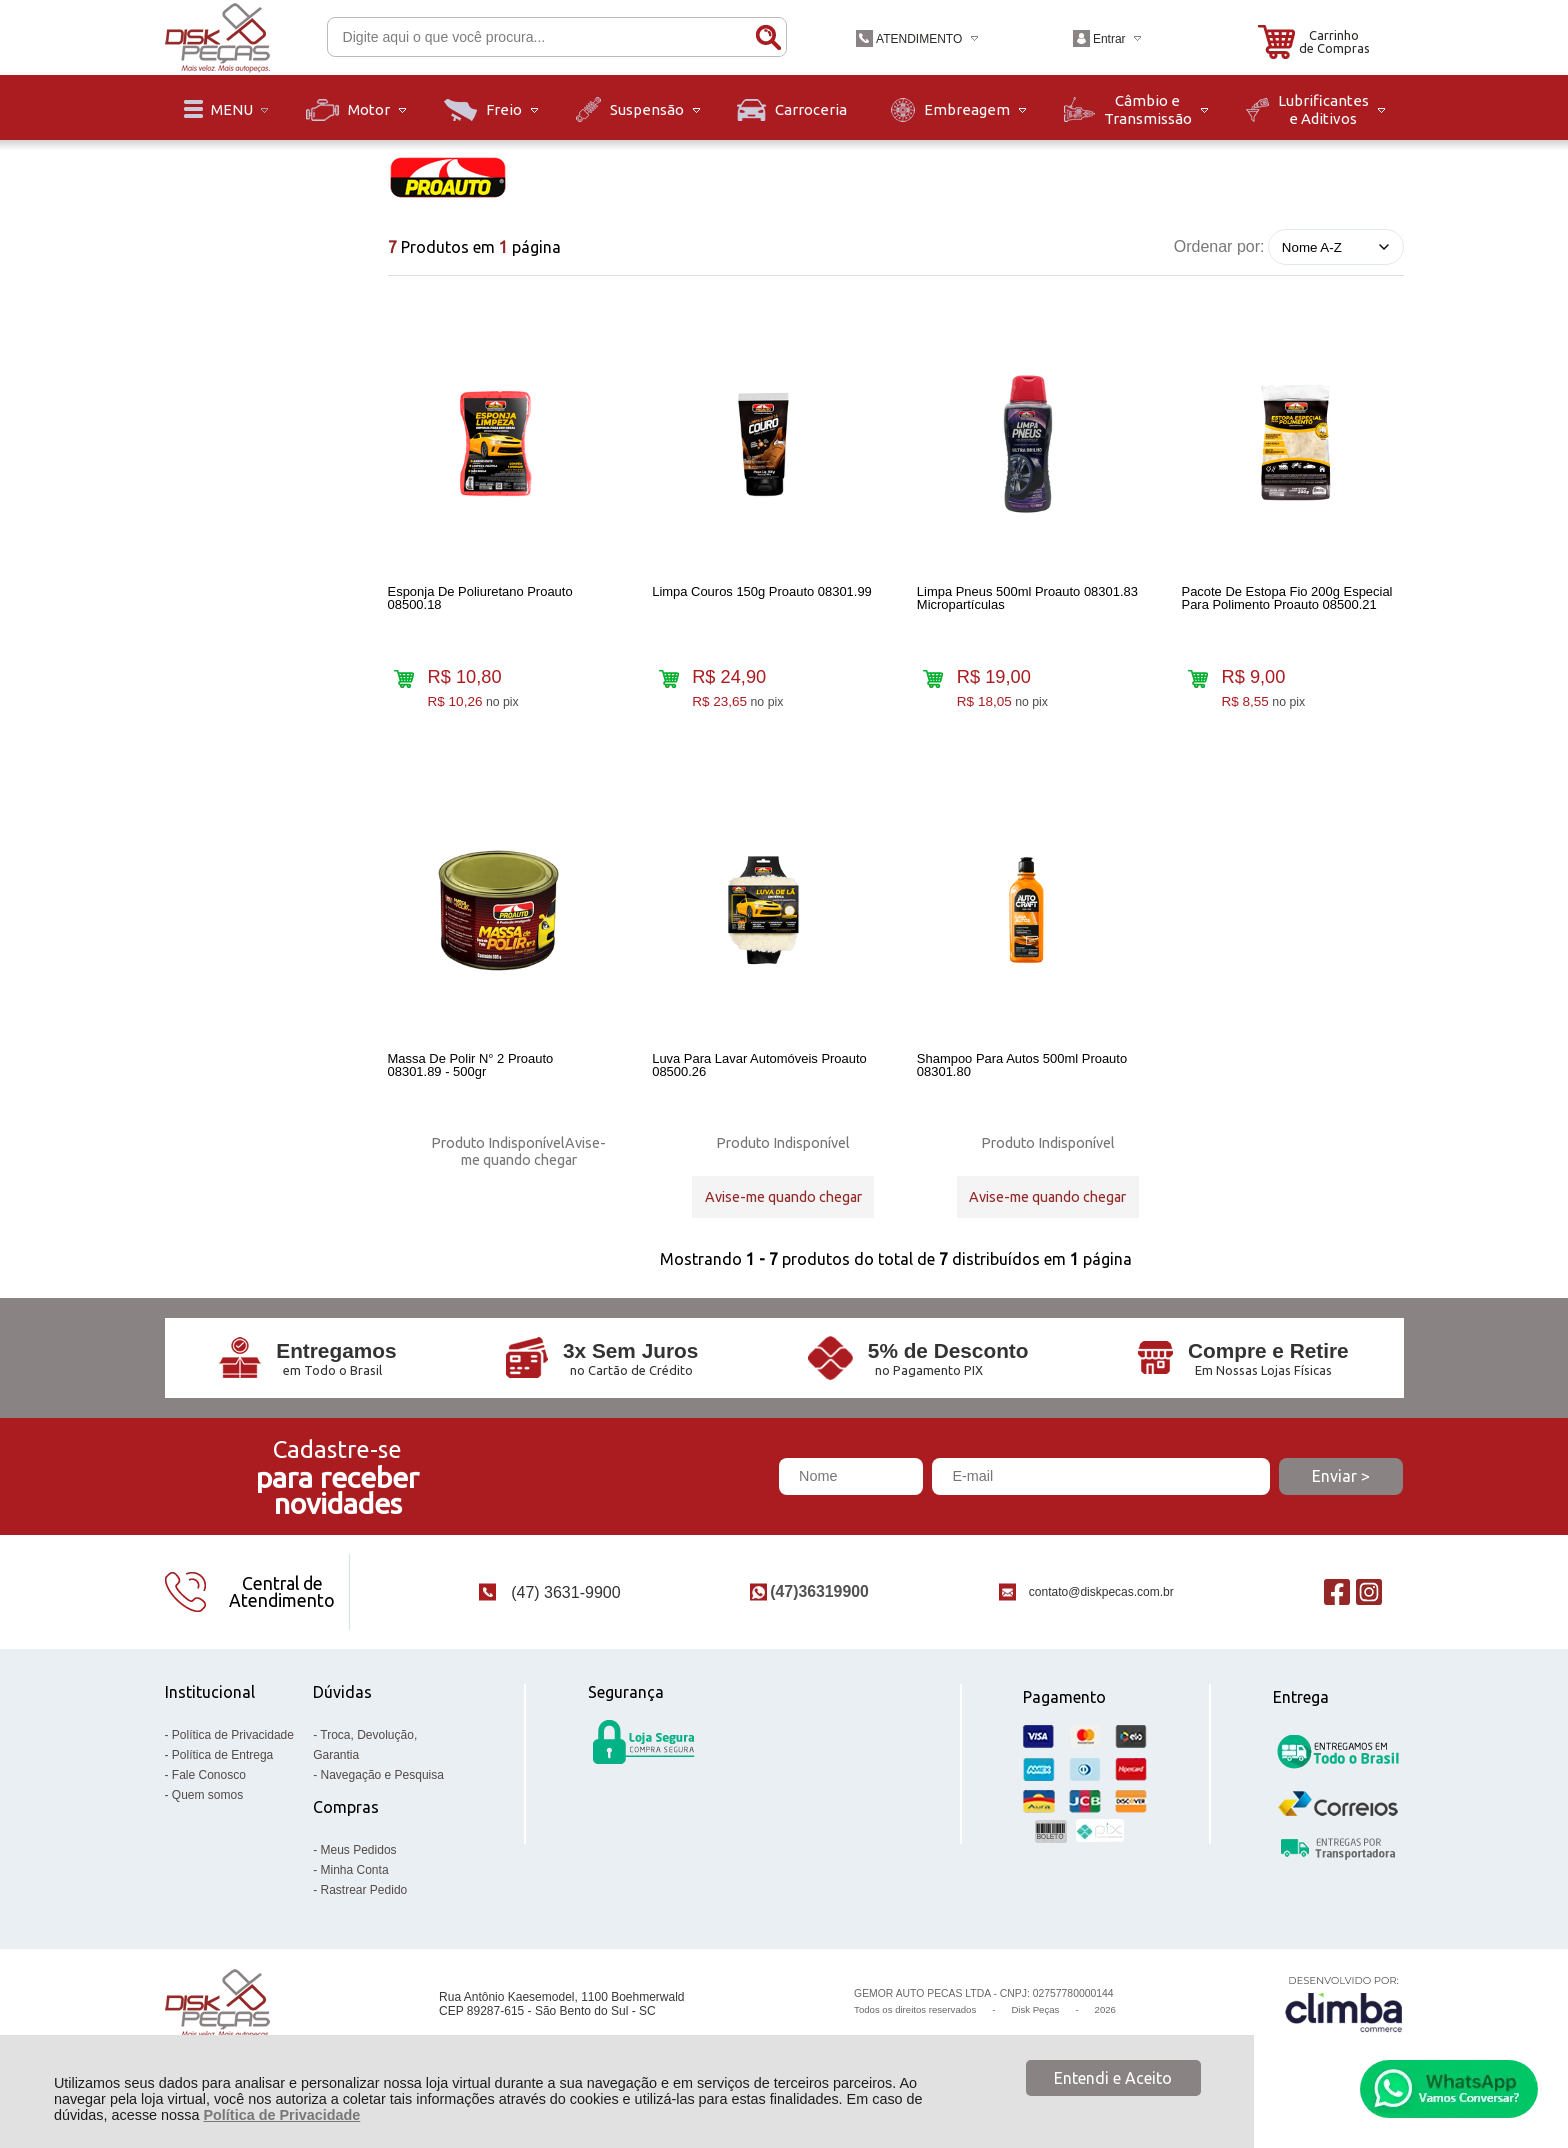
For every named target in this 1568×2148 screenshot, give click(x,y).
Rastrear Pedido (364, 1899)
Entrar (1109, 39)
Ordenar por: (1219, 246)
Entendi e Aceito (1113, 2078)
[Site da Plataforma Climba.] (1344, 2013)
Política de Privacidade (281, 2115)
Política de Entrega (222, 1764)
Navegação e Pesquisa (382, 1784)
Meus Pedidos (359, 1859)
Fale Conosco (209, 1784)
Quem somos (207, 1804)
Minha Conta (355, 1879)
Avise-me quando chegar (534, 1155)
